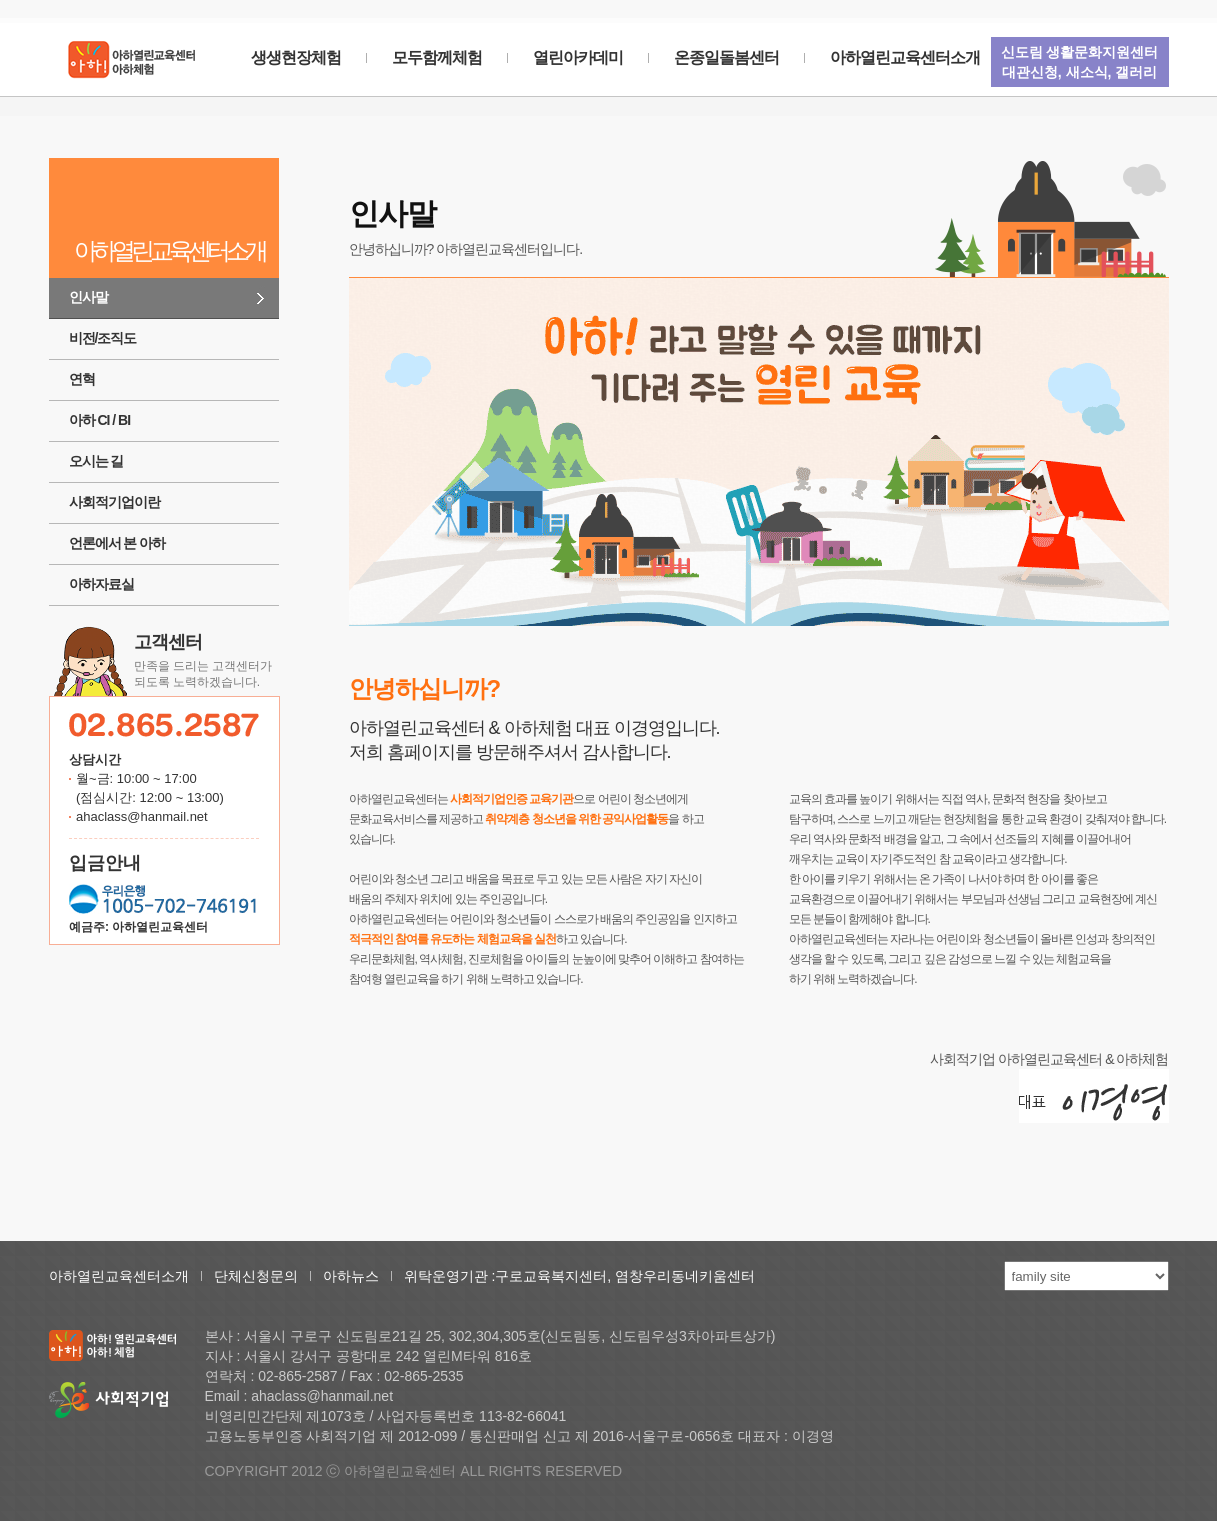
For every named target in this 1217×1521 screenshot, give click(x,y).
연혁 (82, 379)
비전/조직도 (103, 338)
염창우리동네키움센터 (685, 1276)
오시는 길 (96, 461)
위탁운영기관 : (450, 1276)
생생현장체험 (296, 57)
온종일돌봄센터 (726, 57)
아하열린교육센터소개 (905, 57)
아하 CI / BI (100, 420)
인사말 (88, 297)
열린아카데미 (578, 57)
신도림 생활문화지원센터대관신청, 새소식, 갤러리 (1080, 62)
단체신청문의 (256, 1276)
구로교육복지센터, (555, 1276)
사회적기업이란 (114, 502)
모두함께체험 (437, 57)
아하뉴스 (351, 1276)
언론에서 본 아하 (117, 543)
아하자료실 (101, 584)
